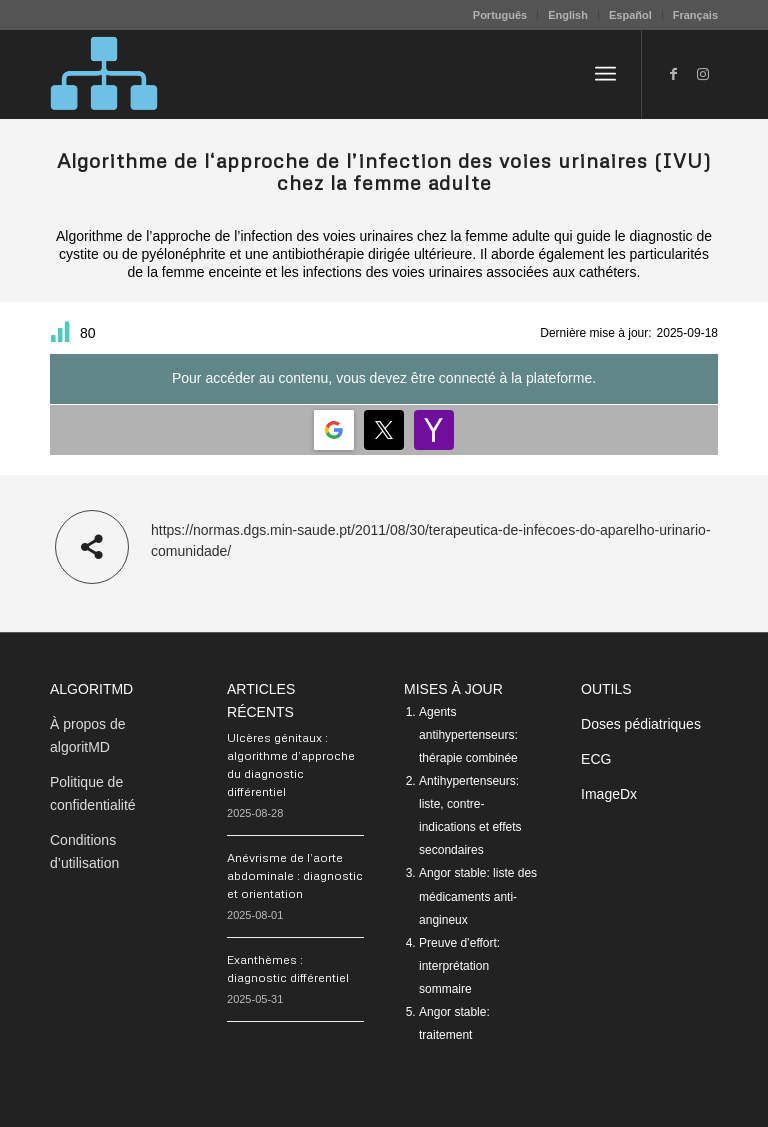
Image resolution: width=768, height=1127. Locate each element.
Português (500, 15)
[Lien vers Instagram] (703, 74)
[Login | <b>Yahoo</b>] (434, 430)
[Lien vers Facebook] (673, 74)
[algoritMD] (104, 74)
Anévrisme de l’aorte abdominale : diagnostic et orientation (295, 875)
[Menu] (605, 74)
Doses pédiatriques (641, 724)
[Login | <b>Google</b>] (334, 430)
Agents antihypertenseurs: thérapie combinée (468, 735)
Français (695, 15)
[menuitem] (500, 15)
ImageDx (609, 794)
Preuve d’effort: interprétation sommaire (459, 966)
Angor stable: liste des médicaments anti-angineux (478, 896)
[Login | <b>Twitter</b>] (384, 430)
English (568, 15)
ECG (596, 759)
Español (630, 15)
